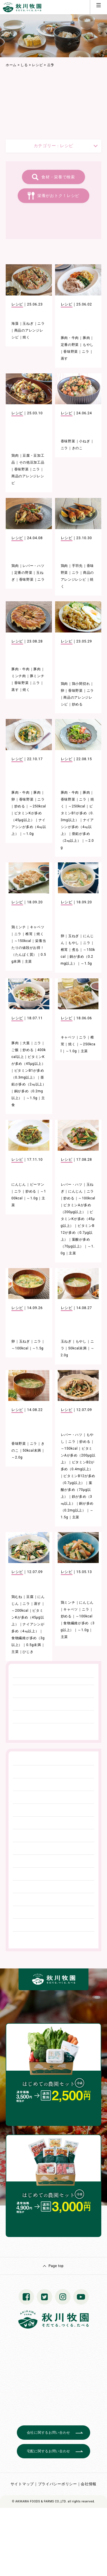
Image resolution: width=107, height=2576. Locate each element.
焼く (26, 337)
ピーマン (37, 1184)
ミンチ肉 (18, 676)
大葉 (26, 1043)
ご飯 (15, 1050)
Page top (56, 2266)
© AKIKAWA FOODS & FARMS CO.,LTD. (39, 2501)
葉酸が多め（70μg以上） (76, 1490)
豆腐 (29, 1597)
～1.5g (86, 963)
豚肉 (86, 338)
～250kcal (37, 806)
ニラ (41, 324)
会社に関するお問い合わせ (48, 2433)
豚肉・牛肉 (70, 338)
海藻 (15, 324)
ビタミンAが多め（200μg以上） (78, 1455)
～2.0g (17, 1457)
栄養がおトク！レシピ (58, 195)
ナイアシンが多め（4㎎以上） (28, 827)
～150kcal (22, 941)
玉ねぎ (28, 324)
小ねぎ (84, 441)
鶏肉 (15, 456)
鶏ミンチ (18, 927)
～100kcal (86, 1198)
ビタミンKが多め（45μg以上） (78, 1219)
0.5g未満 (33, 1645)
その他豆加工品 (32, 462)
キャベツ (37, 927)
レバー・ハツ (33, 566)
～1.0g (28, 834)
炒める (77, 704)
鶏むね (16, 1597)
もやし (88, 345)
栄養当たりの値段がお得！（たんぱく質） (28, 948)
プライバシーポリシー (57, 2484)
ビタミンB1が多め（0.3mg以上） (77, 813)
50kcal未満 (77, 1348)
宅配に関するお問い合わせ (48, 2451)
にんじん (18, 1184)
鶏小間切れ (81, 684)
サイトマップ (22, 2484)
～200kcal (20, 1611)
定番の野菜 (70, 345)
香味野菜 (70, 352)
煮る (75, 950)
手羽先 (77, 566)
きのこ (77, 448)
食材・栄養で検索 (58, 177)
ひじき (28, 1652)
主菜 (28, 961)
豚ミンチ (37, 676)
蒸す (64, 358)
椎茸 (29, 934)
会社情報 (88, 2484)
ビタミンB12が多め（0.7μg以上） (77, 1232)
